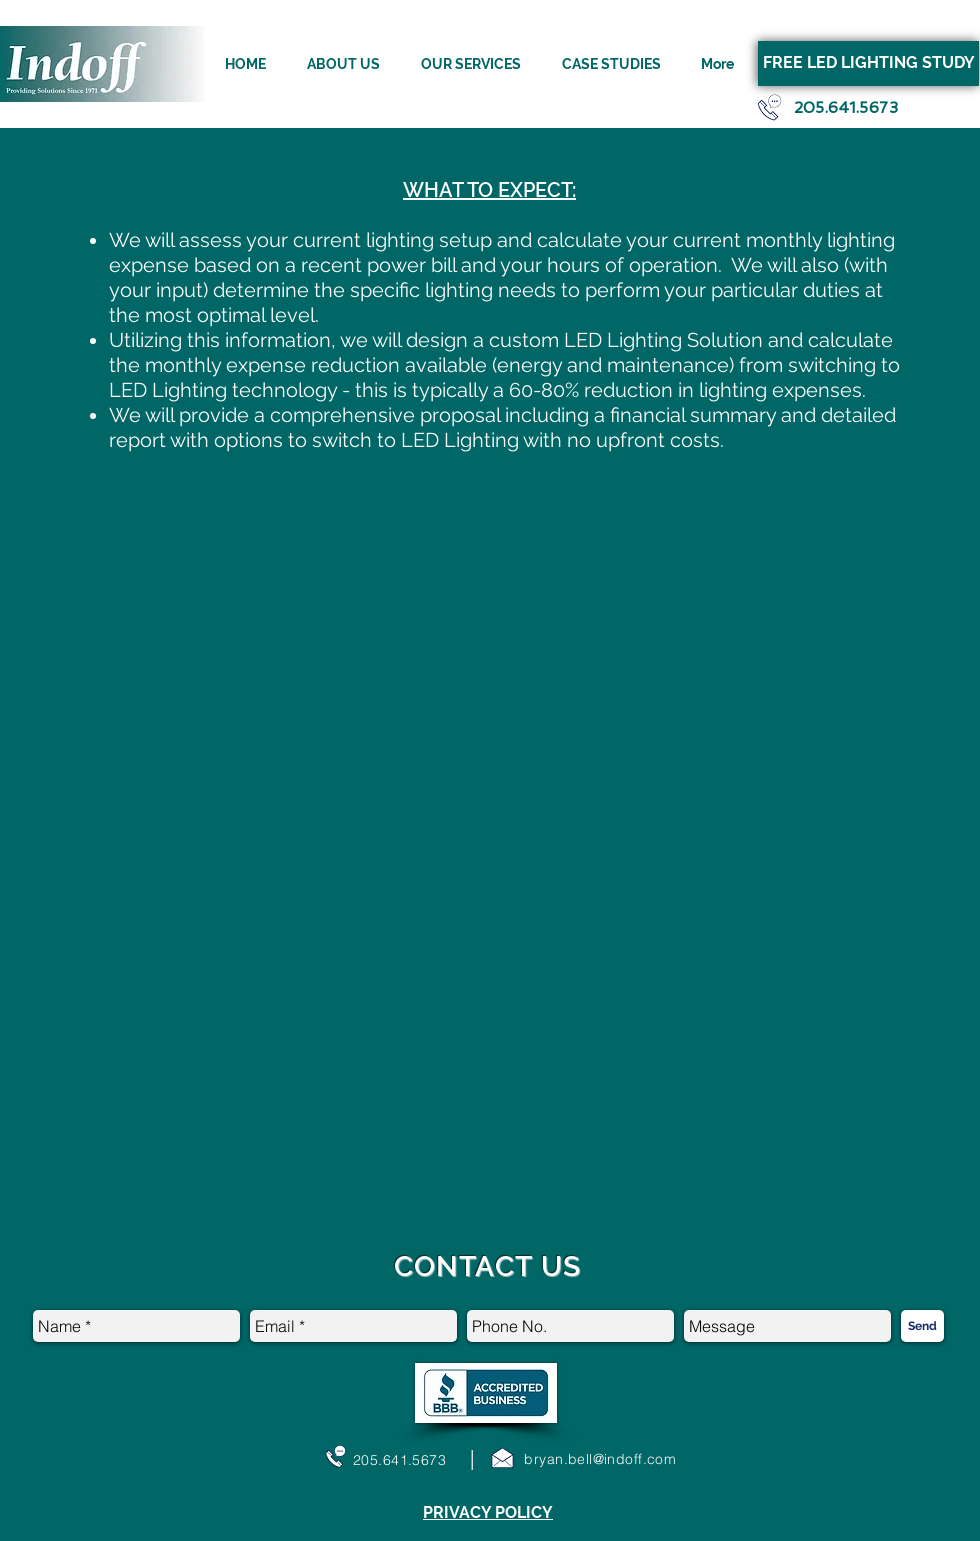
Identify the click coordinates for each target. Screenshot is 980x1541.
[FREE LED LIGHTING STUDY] (868, 63)
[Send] (922, 1326)
